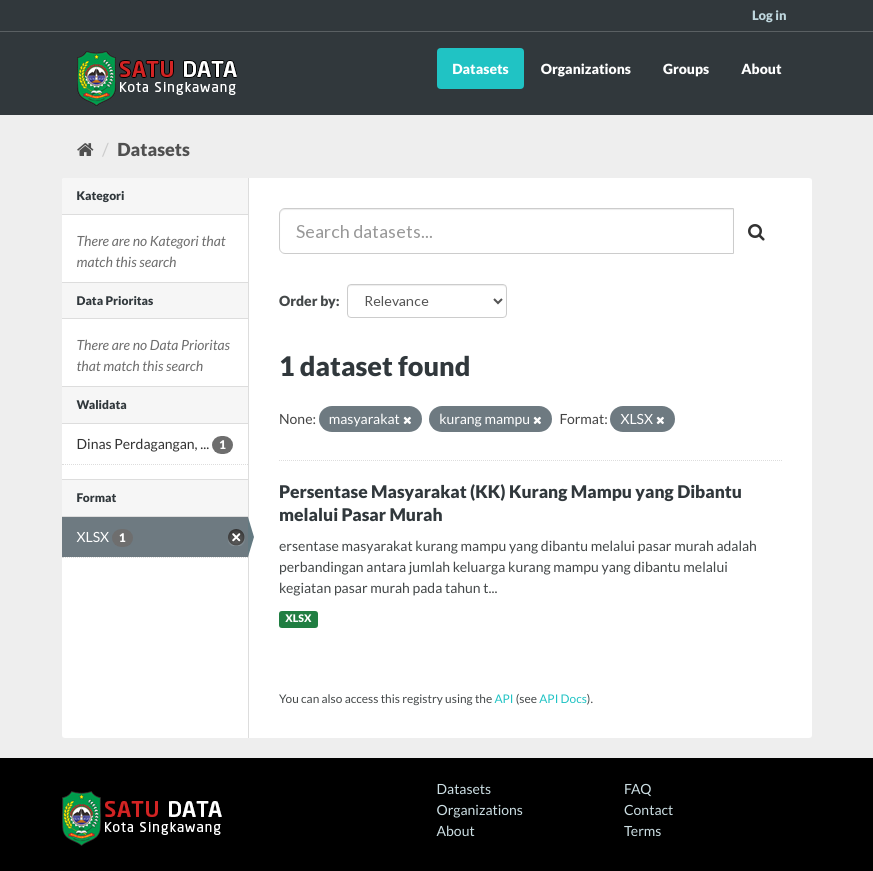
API (503, 698)
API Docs (563, 698)
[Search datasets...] (506, 231)
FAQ (637, 788)
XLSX (298, 619)
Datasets (480, 68)
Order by (307, 300)
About (761, 68)
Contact (648, 809)
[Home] (85, 149)
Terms (642, 830)
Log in (769, 15)
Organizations (586, 68)
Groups (686, 68)
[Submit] (758, 231)
